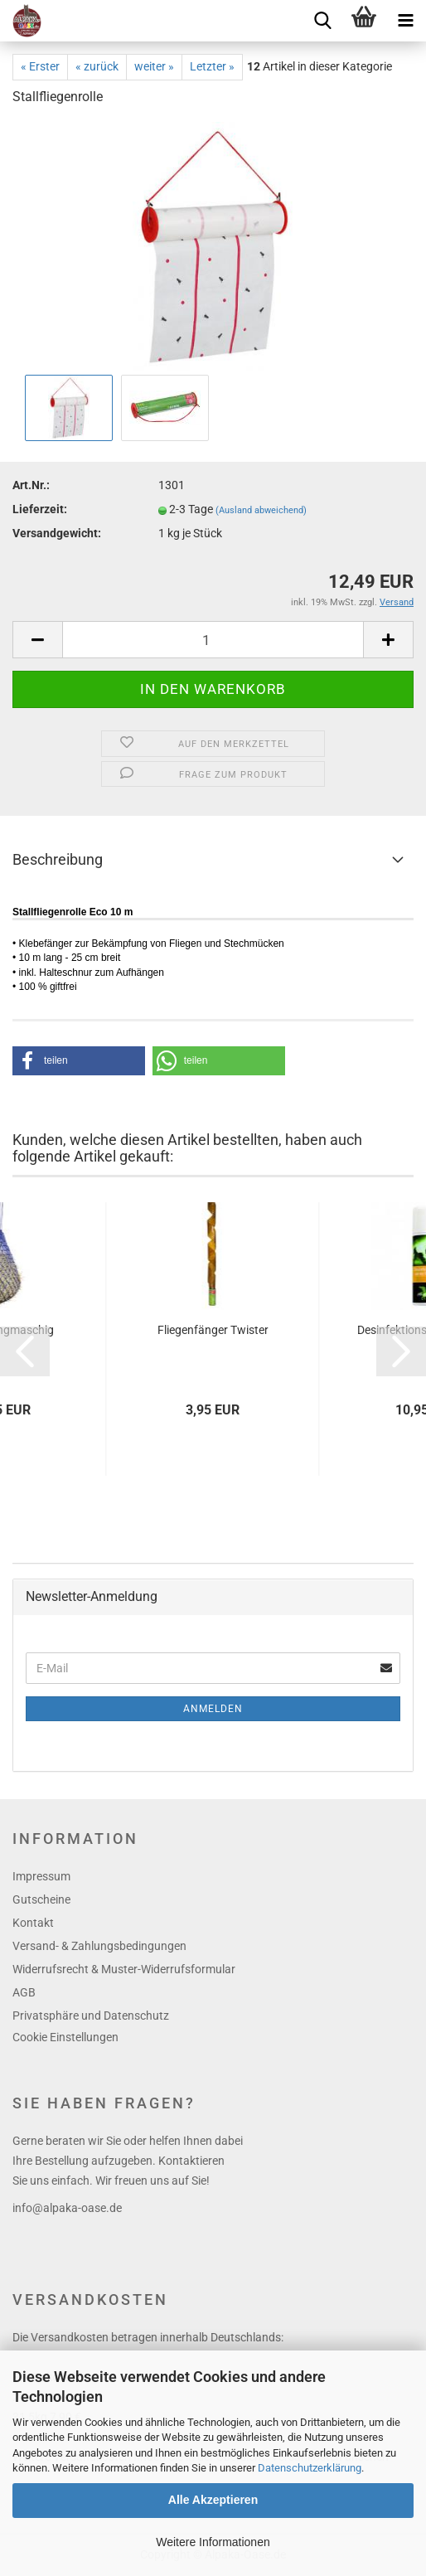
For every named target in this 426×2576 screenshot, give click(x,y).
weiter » (154, 66)
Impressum (41, 1876)
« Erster (40, 66)
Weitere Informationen (212, 2542)
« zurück (97, 66)
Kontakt (33, 1922)
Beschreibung (57, 859)
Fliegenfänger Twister (213, 1330)
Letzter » (212, 66)
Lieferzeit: (39, 509)
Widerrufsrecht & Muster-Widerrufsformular (123, 1969)
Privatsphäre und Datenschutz (90, 2015)
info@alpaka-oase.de (67, 2208)
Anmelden (213, 1709)
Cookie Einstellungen (65, 2037)
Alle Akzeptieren (213, 2499)
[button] (78, 1060)
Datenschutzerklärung (309, 2468)
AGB (24, 1992)
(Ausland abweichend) (261, 510)
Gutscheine (41, 1899)
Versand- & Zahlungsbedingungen (99, 1946)
